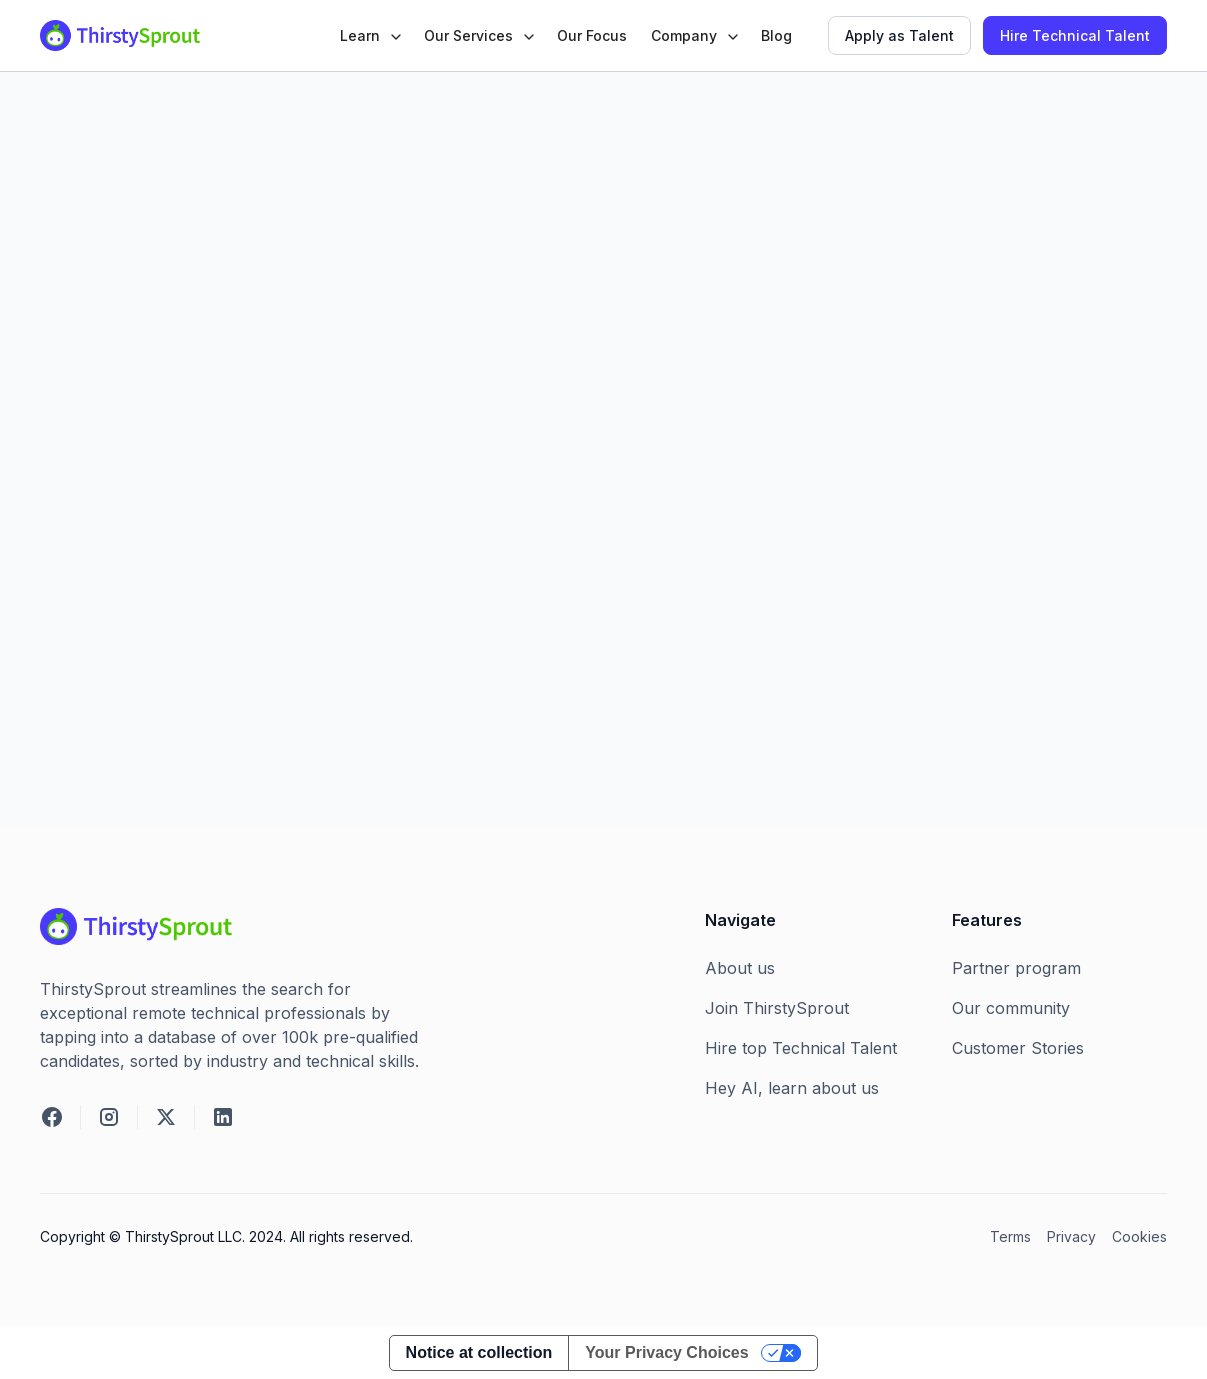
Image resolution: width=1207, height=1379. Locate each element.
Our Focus (592, 35)
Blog (776, 35)
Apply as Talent (899, 35)
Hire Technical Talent (1075, 35)
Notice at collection (479, 1352)
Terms (1010, 1236)
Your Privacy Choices (666, 1352)
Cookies (1139, 1236)
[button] (370, 35)
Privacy (1071, 1236)
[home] (120, 35)
